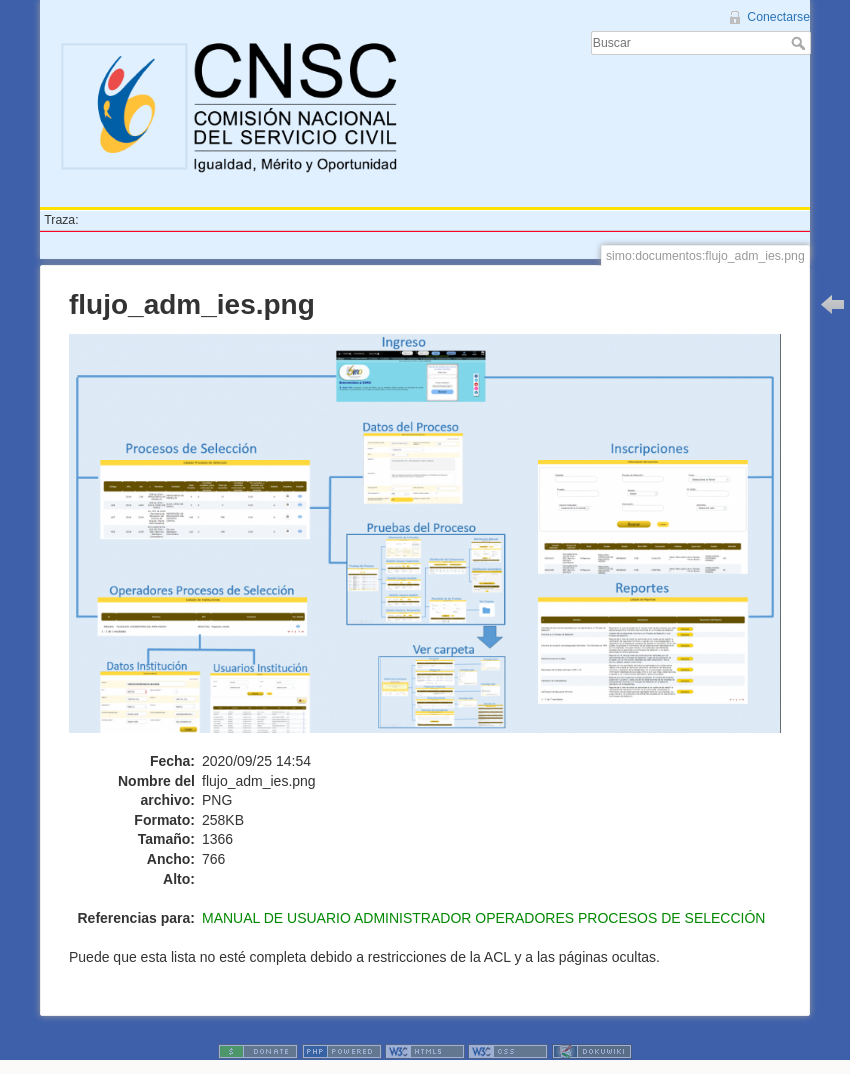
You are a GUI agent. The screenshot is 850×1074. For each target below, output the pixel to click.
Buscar (800, 43)
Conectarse (778, 17)
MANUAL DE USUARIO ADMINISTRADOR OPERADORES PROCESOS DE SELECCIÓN (483, 918)
